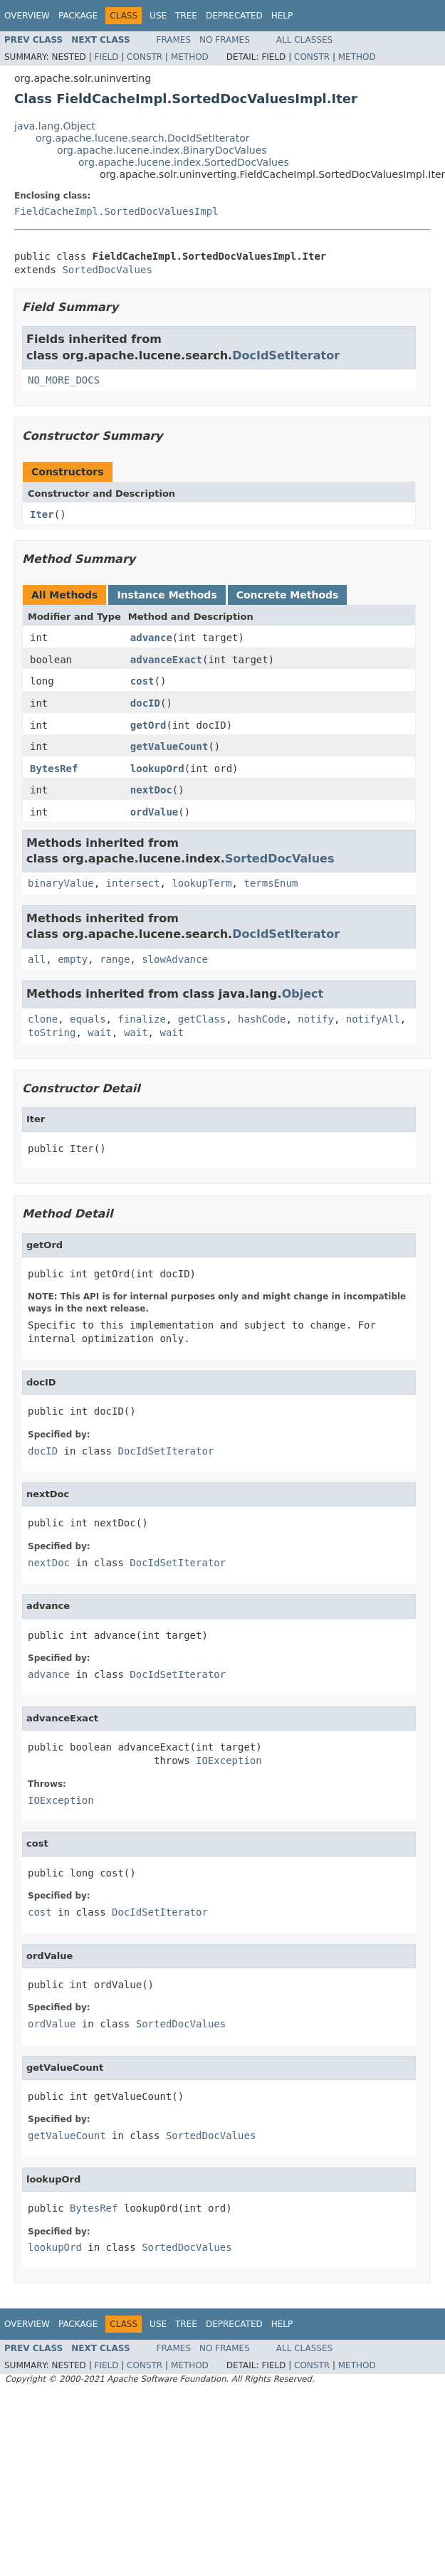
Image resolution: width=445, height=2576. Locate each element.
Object (303, 994)
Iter (42, 514)
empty (73, 959)
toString (51, 1032)
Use (158, 16)
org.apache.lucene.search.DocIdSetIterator (142, 138)
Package (78, 16)
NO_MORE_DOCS (64, 380)
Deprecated (234, 16)
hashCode (262, 1019)
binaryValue (61, 883)
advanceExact (166, 659)
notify (316, 1019)
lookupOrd (157, 768)
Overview (27, 16)
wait (100, 1032)
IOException (229, 1760)
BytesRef (54, 768)
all (37, 959)
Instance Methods (166, 595)
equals (88, 1019)
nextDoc (151, 790)
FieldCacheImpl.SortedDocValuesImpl (116, 211)
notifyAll (373, 1019)
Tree (186, 16)
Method (190, 57)
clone (43, 1019)
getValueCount (169, 746)
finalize (141, 1019)
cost (142, 681)
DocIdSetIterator (286, 355)
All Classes (304, 40)
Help (282, 16)
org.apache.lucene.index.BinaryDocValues (162, 150)
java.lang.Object (54, 126)
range (115, 959)
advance (151, 637)
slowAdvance (175, 959)
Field (106, 57)
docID (145, 703)
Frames (174, 40)
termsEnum (271, 883)
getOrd (148, 725)
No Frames (224, 40)
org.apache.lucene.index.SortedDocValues (183, 162)
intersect (133, 883)
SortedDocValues (107, 269)
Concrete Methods (287, 595)
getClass (202, 1019)
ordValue (154, 812)
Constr (144, 57)
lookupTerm (201, 883)
